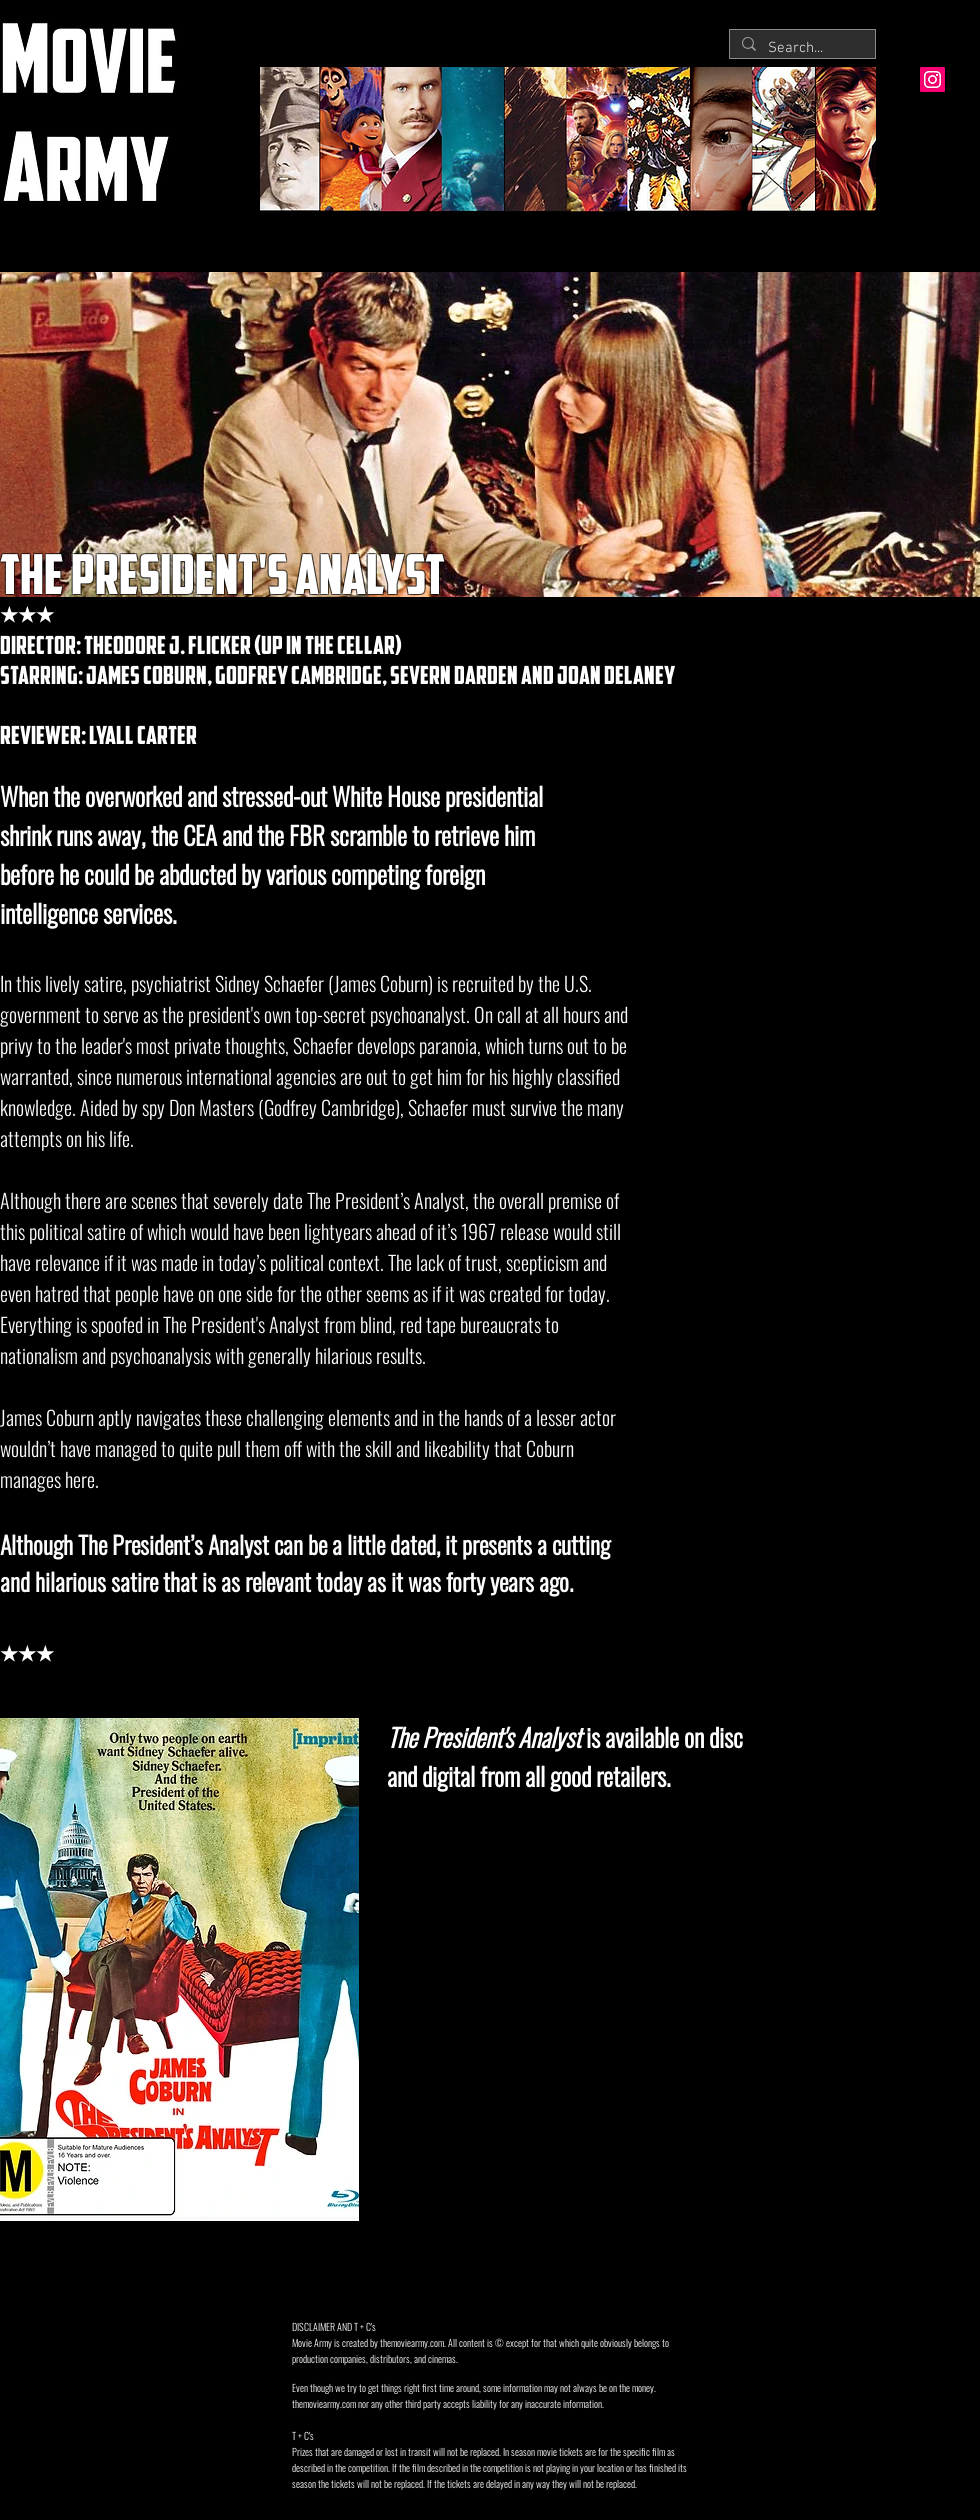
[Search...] (800, 48)
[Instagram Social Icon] (932, 79)
